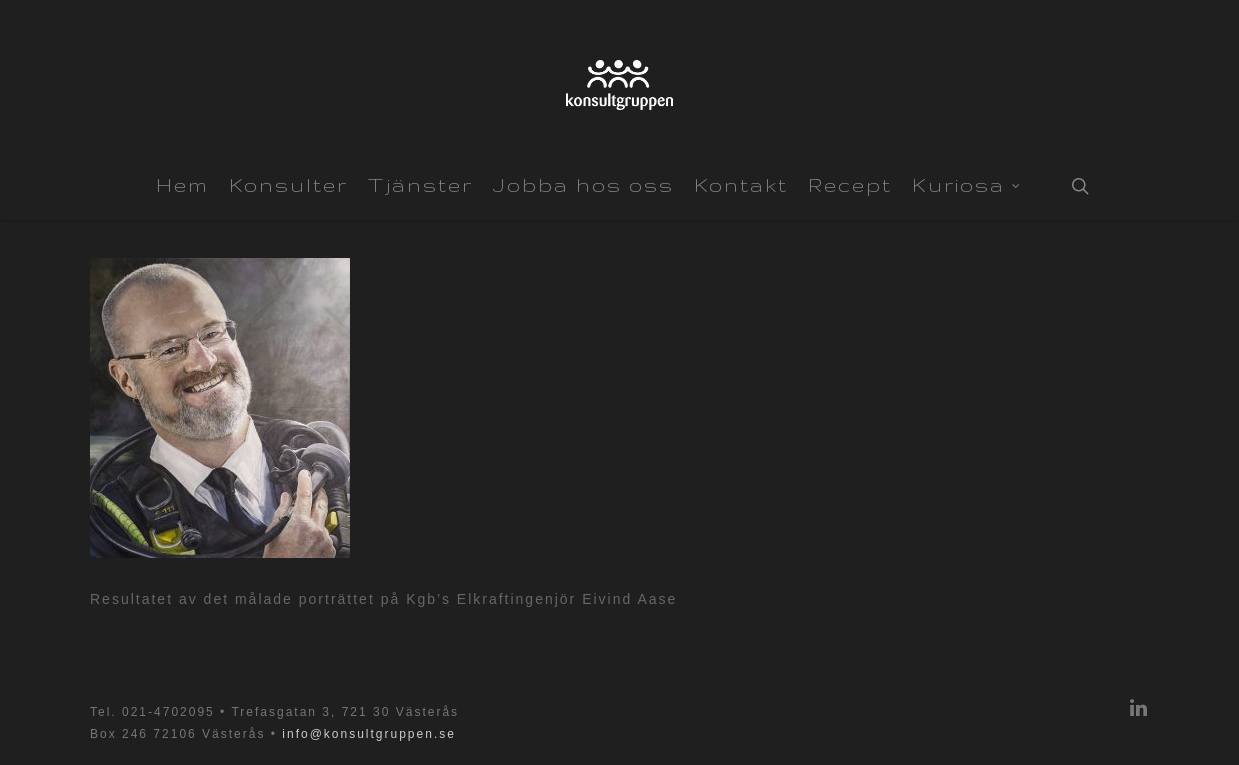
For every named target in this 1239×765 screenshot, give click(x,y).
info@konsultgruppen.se (369, 734)
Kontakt (741, 185)
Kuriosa (966, 183)
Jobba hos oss (583, 185)
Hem (182, 185)
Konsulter (288, 185)
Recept (850, 185)
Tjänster (420, 185)
